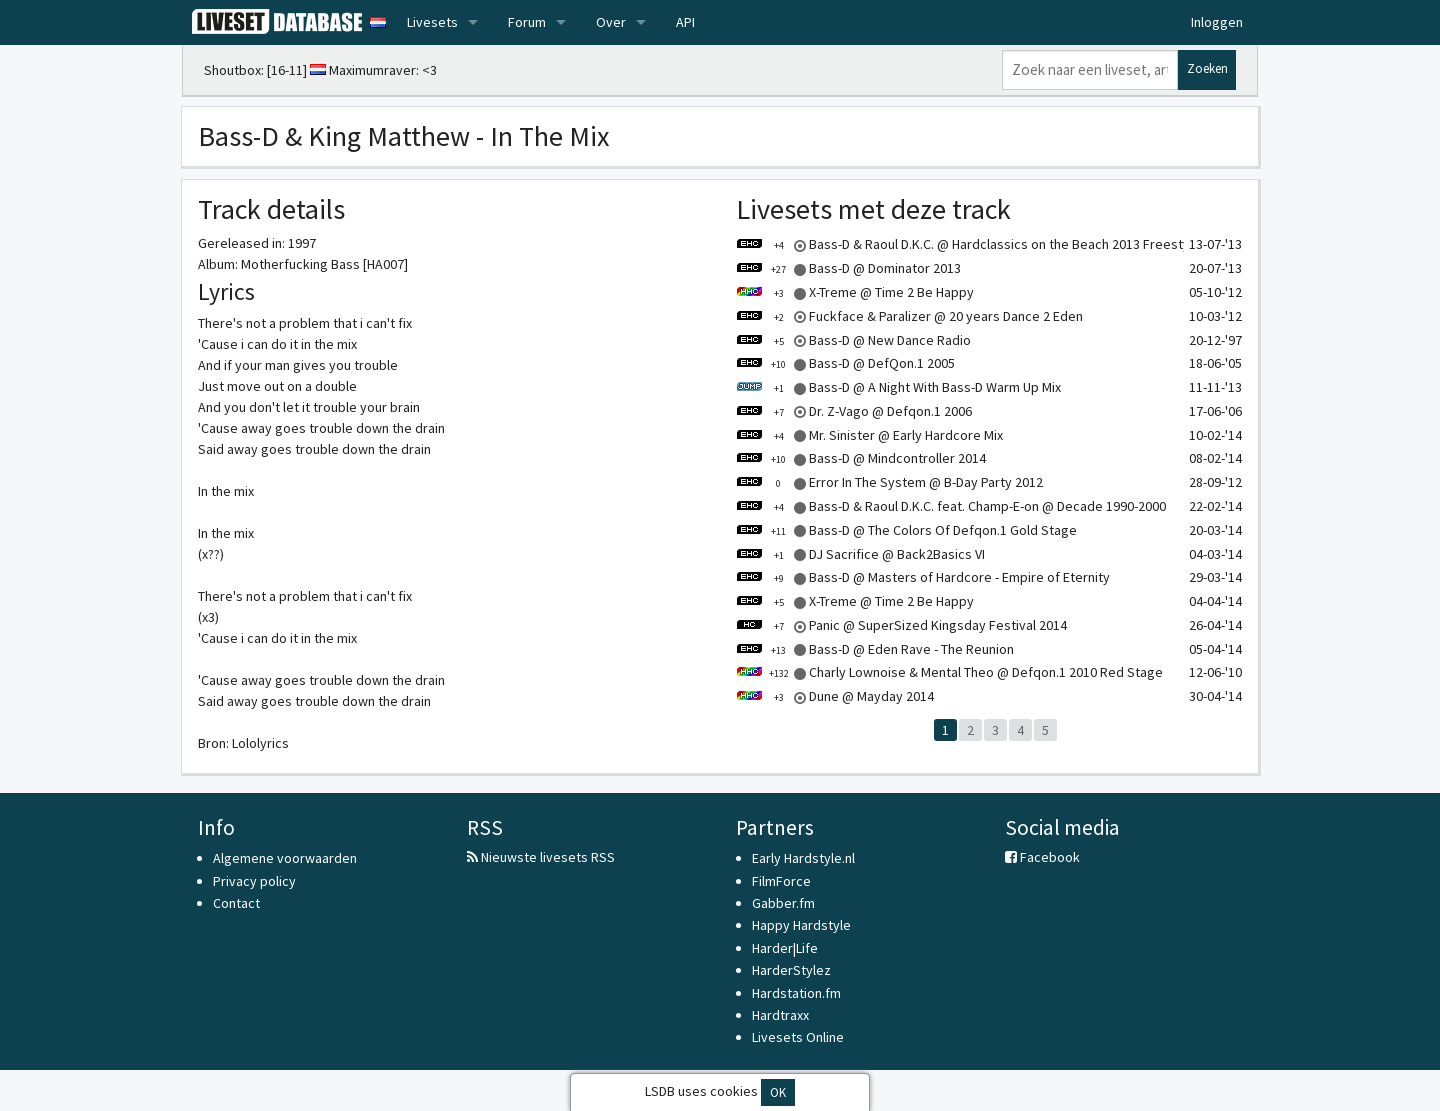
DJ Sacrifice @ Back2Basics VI (860, 554)
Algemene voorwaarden (285, 858)
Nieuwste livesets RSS (541, 857)
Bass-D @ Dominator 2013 (848, 268)
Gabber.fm (783, 903)
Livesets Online (798, 1037)
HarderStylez (791, 970)
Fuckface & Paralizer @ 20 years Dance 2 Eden (909, 316)
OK (778, 1092)
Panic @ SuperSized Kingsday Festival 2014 (901, 625)
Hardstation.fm (796, 993)
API (685, 22)
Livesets (432, 22)
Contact (236, 903)
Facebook (1042, 857)
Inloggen (1217, 22)
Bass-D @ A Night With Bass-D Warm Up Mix (898, 387)
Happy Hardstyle (801, 925)
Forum (527, 22)
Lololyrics (260, 743)
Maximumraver (372, 70)
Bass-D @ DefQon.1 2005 (845, 363)
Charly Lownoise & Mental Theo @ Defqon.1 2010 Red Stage (949, 672)
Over (611, 22)
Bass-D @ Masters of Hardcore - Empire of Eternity (923, 577)
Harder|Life (785, 948)
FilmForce (781, 881)
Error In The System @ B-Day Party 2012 (889, 482)
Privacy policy (254, 881)
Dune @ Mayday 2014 (835, 696)
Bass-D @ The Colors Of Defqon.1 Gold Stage (906, 530)
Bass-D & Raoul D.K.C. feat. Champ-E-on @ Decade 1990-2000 (951, 506)
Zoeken (1207, 68)
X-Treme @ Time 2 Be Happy (855, 292)
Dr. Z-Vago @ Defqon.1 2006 (854, 411)
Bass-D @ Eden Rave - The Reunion (875, 649)
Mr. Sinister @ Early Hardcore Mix (869, 435)
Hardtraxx (780, 1015)
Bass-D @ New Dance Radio (853, 340)
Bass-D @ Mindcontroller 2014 (861, 458)
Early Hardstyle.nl (803, 858)
